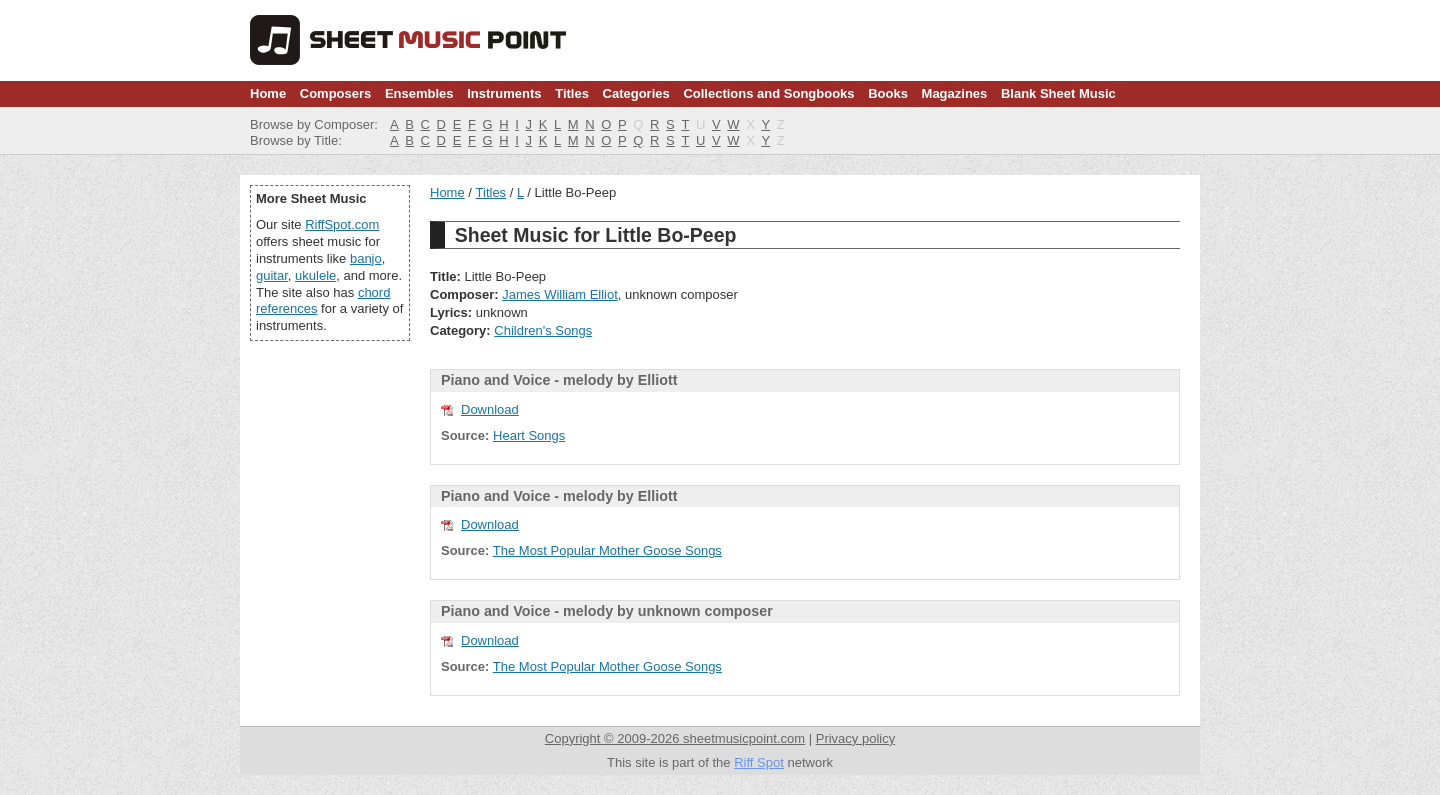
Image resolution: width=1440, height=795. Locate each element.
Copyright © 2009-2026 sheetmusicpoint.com (675, 738)
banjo (366, 258)
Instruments (504, 93)
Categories (636, 93)
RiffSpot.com (342, 224)
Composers (336, 93)
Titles (572, 93)
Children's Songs (543, 330)
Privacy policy (855, 738)
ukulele (315, 275)
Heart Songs (529, 435)
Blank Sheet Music (1058, 93)
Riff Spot (759, 762)
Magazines (955, 93)
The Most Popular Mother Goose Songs (607, 550)
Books (888, 93)
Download (490, 409)
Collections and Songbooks (768, 93)
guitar (272, 275)
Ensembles (419, 93)
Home (268, 93)
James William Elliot (560, 294)
